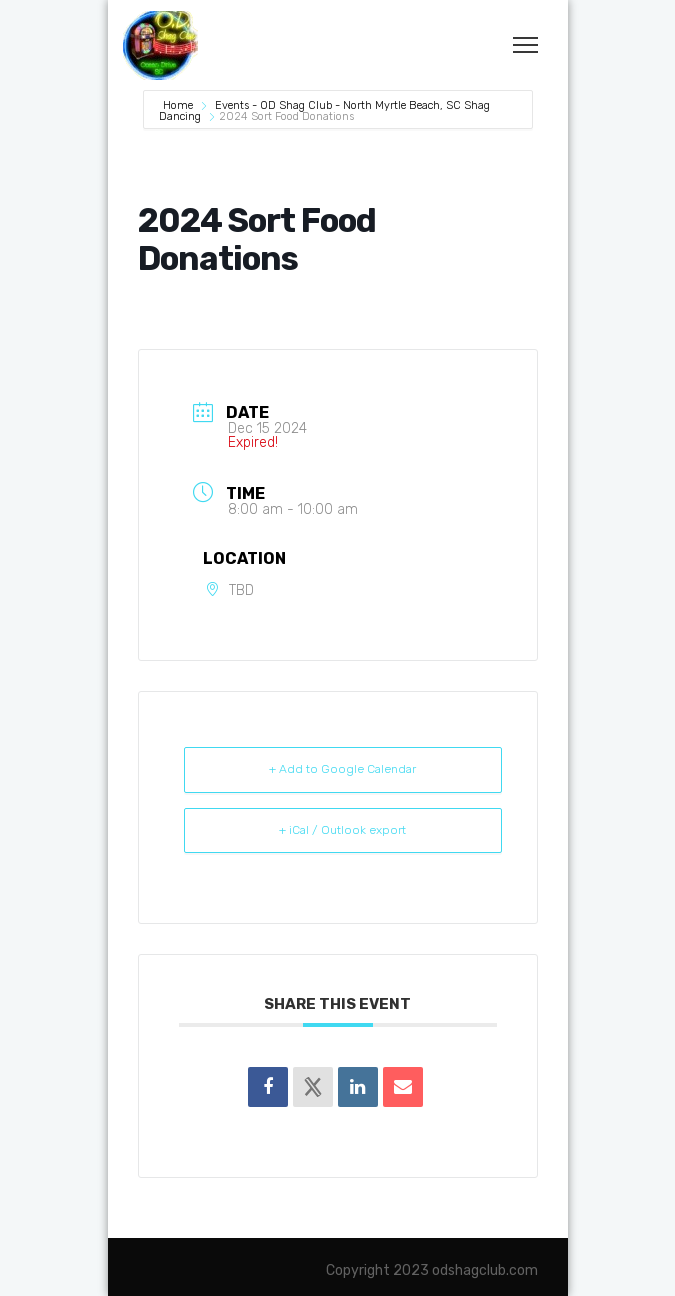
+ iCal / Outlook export (342, 830)
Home (179, 105)
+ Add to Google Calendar (342, 769)
